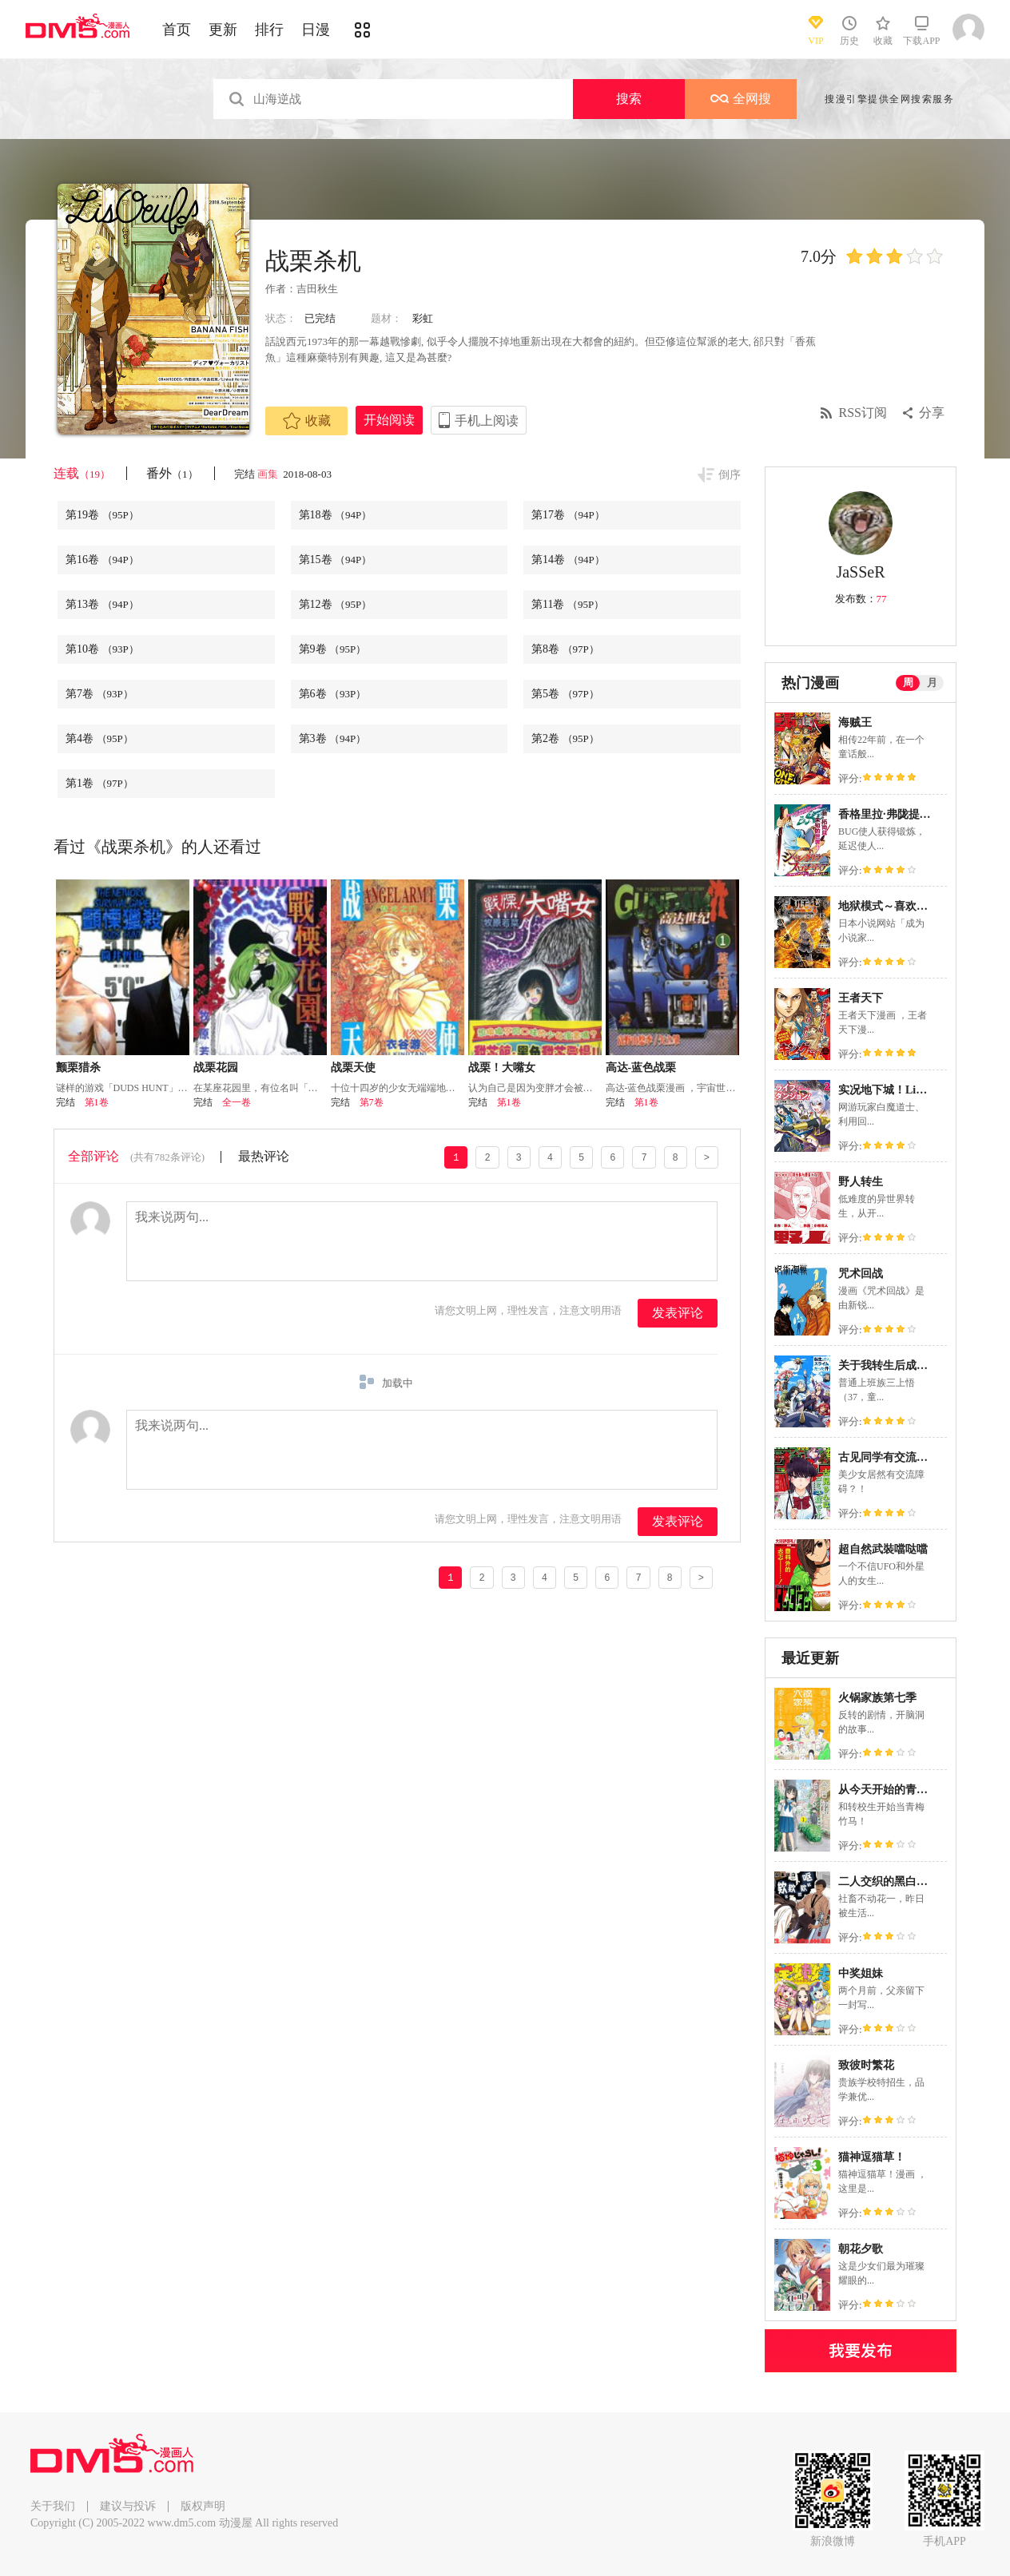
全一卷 (236, 1102)
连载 (82, 473)
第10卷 (102, 649)
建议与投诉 (128, 2506)
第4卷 (99, 738)
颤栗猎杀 (78, 1068)
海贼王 (855, 722)
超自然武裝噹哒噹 (883, 1549)
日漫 (315, 30)
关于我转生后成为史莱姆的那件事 (922, 1365)
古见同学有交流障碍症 (894, 1457)
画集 (268, 474)
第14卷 (568, 560)
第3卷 (333, 738)
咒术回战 (860, 1274)
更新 (223, 30)
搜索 (629, 98)
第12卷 (335, 604)
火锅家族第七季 (877, 1698)
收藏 (307, 421)
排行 (269, 30)
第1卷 (99, 783)
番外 (172, 473)
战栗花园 (215, 1068)
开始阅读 (389, 420)
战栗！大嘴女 (501, 1068)
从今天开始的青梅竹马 (894, 1790)
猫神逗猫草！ (871, 2157)
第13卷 (102, 604)
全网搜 (740, 98)
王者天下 (860, 998)
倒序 (729, 475)
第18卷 (335, 515)
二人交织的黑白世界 (888, 1881)
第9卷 (333, 649)
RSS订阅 (863, 412)
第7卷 (99, 694)
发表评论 (677, 1313)
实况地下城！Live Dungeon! (907, 1090)
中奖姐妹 (860, 1973)
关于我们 (52, 2506)
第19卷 (102, 515)
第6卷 (333, 694)
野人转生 (860, 1182)
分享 (931, 412)
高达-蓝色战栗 (641, 1068)
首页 (176, 30)
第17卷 (568, 515)
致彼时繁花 (866, 2065)
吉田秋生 (317, 289)
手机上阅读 (487, 420)
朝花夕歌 (860, 2249)
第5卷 (565, 694)
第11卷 (567, 604)
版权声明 (203, 2506)
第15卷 (335, 560)
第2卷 (565, 738)
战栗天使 (353, 1068)
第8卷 (565, 649)
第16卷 (102, 560)
